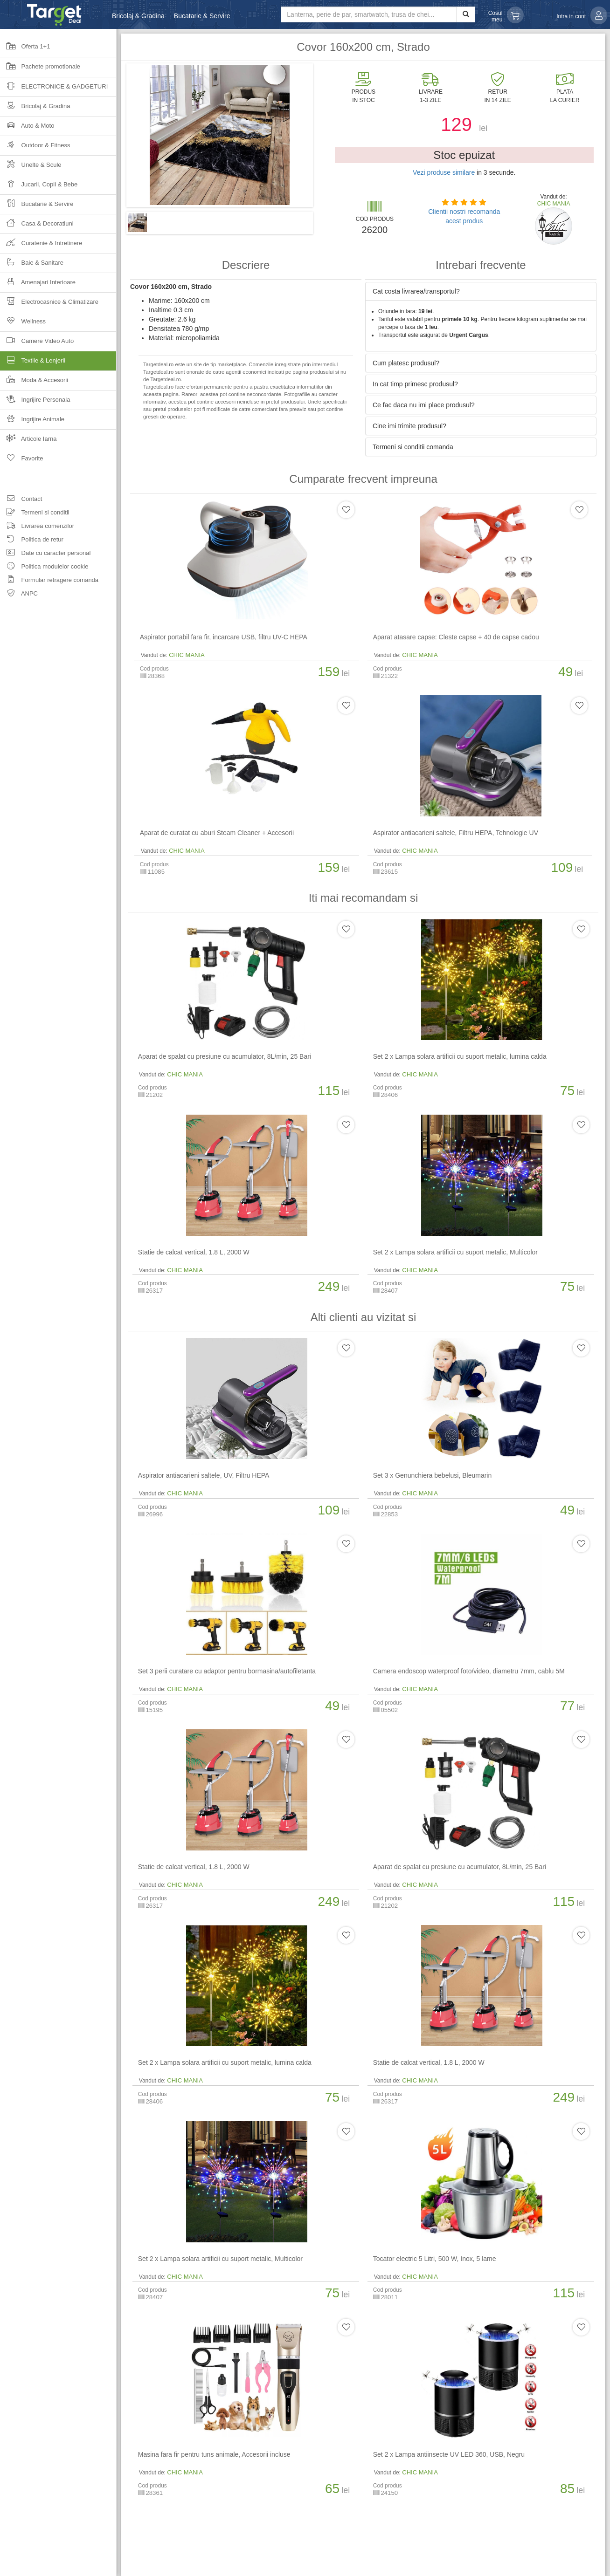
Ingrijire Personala (35, 402)
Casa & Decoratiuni (37, 226)
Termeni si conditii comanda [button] (413, 447)
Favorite (21, 461)
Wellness (23, 324)
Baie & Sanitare (31, 265)
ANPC (19, 595)
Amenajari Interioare (38, 285)
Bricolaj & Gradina (138, 16)
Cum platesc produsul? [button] (406, 363)
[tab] (481, 291)
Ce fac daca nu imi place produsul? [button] (424, 405)
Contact (21, 500)
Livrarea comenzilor (37, 527)
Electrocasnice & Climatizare (49, 304)
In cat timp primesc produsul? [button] (415, 384)
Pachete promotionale (40, 69)
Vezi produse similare (444, 172)
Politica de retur (31, 541)
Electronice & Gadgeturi (54, 89)
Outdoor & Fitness (35, 148)
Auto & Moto (27, 128)
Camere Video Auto (37, 343)
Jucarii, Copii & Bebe (38, 187)
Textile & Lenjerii (58, 363)
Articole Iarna (28, 441)
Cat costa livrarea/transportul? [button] (416, 291)
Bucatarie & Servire (202, 16)
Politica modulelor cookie (44, 568)
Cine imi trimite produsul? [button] (409, 426)
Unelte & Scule (31, 167)
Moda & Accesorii (34, 383)
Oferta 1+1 (25, 49)
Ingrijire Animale (32, 422)
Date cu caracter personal (45, 554)
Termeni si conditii (34, 514)
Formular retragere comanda (49, 581)
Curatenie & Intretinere (41, 246)
